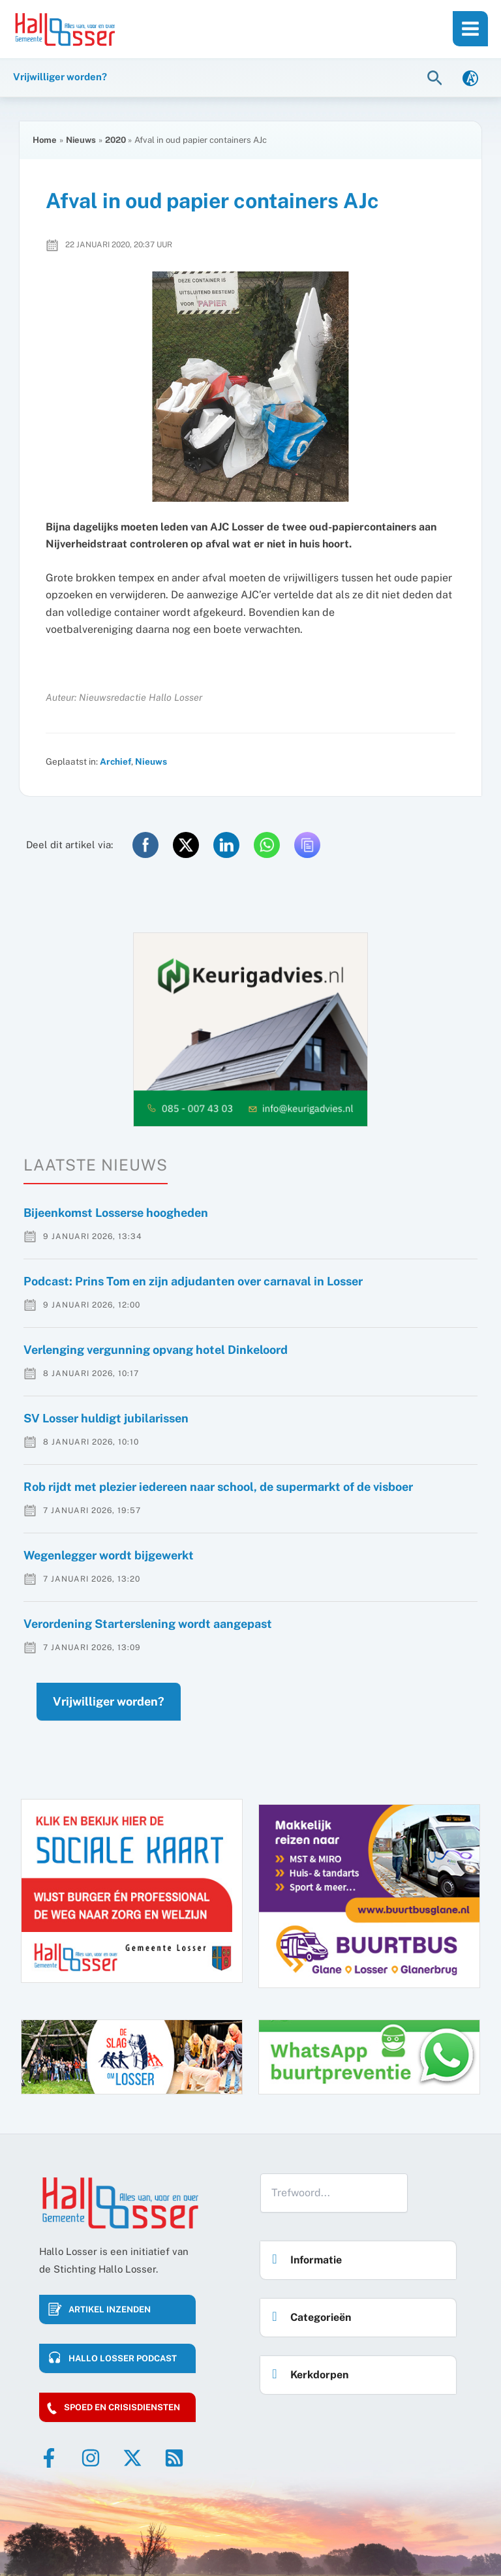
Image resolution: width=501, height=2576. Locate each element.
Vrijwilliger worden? (108, 1701)
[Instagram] (90, 2458)
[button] (436, 77)
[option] (250, 1029)
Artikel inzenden (109, 2309)
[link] (470, 77)
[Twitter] (132, 2458)
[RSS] (174, 2458)
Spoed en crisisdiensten (122, 2407)
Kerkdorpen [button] (306, 2371)
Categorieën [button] (308, 2313)
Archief (115, 761)
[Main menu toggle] (470, 28)
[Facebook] (49, 2458)
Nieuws (151, 761)
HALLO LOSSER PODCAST (122, 2358)
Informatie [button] (303, 2256)
